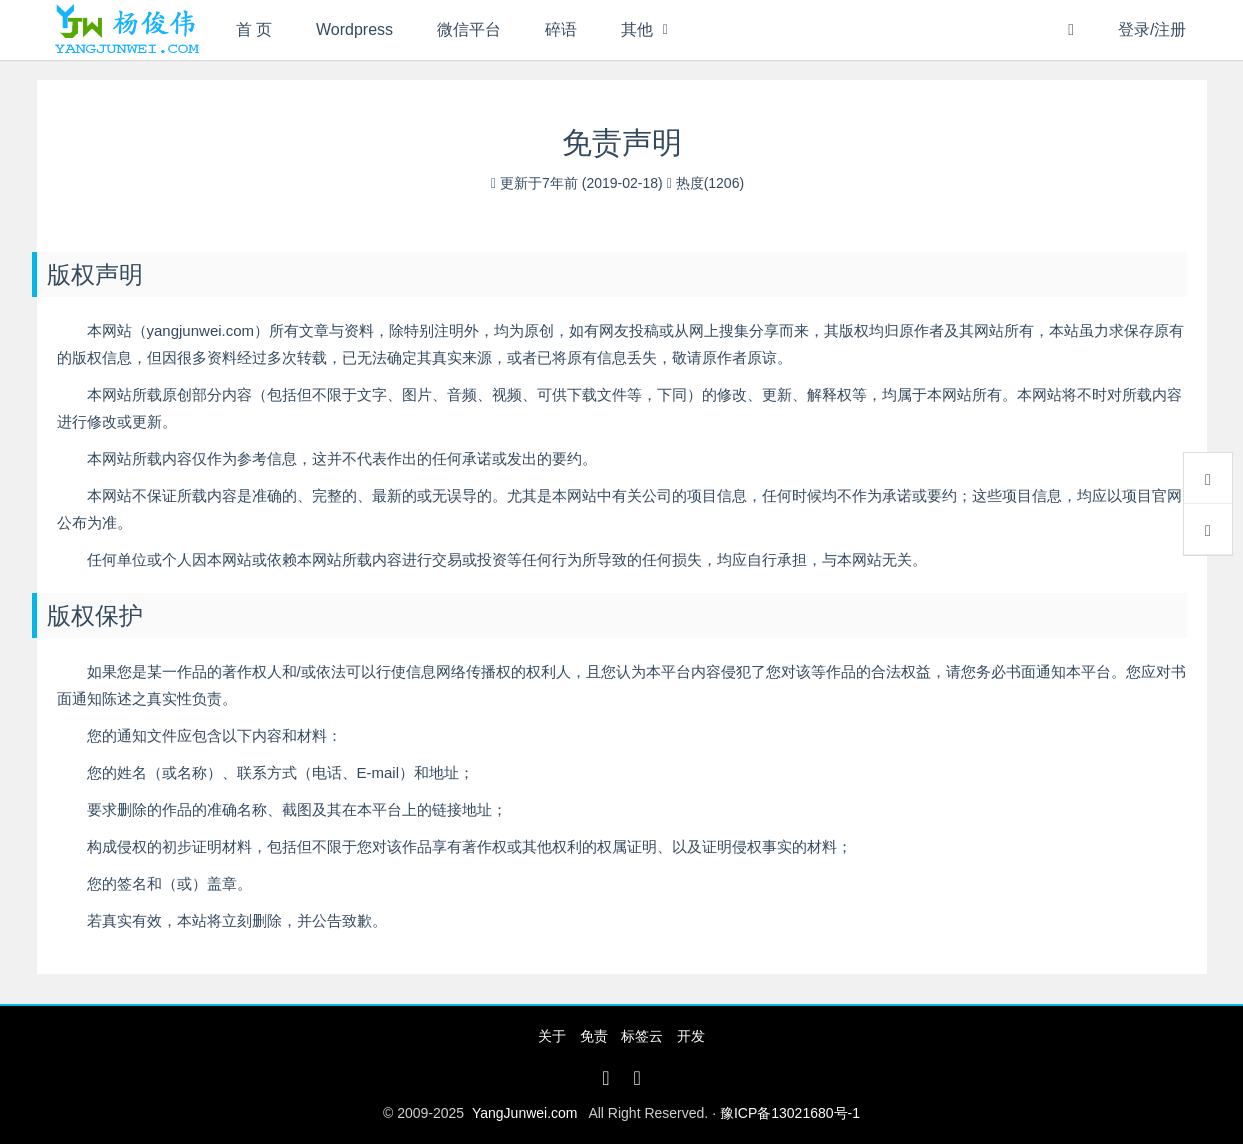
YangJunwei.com (525, 1113)
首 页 (254, 29)
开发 (691, 1036)
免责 (594, 1036)
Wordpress (354, 29)
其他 (637, 29)
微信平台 (469, 29)
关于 (552, 1036)
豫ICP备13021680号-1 (790, 1113)
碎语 (561, 29)
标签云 (642, 1036)
